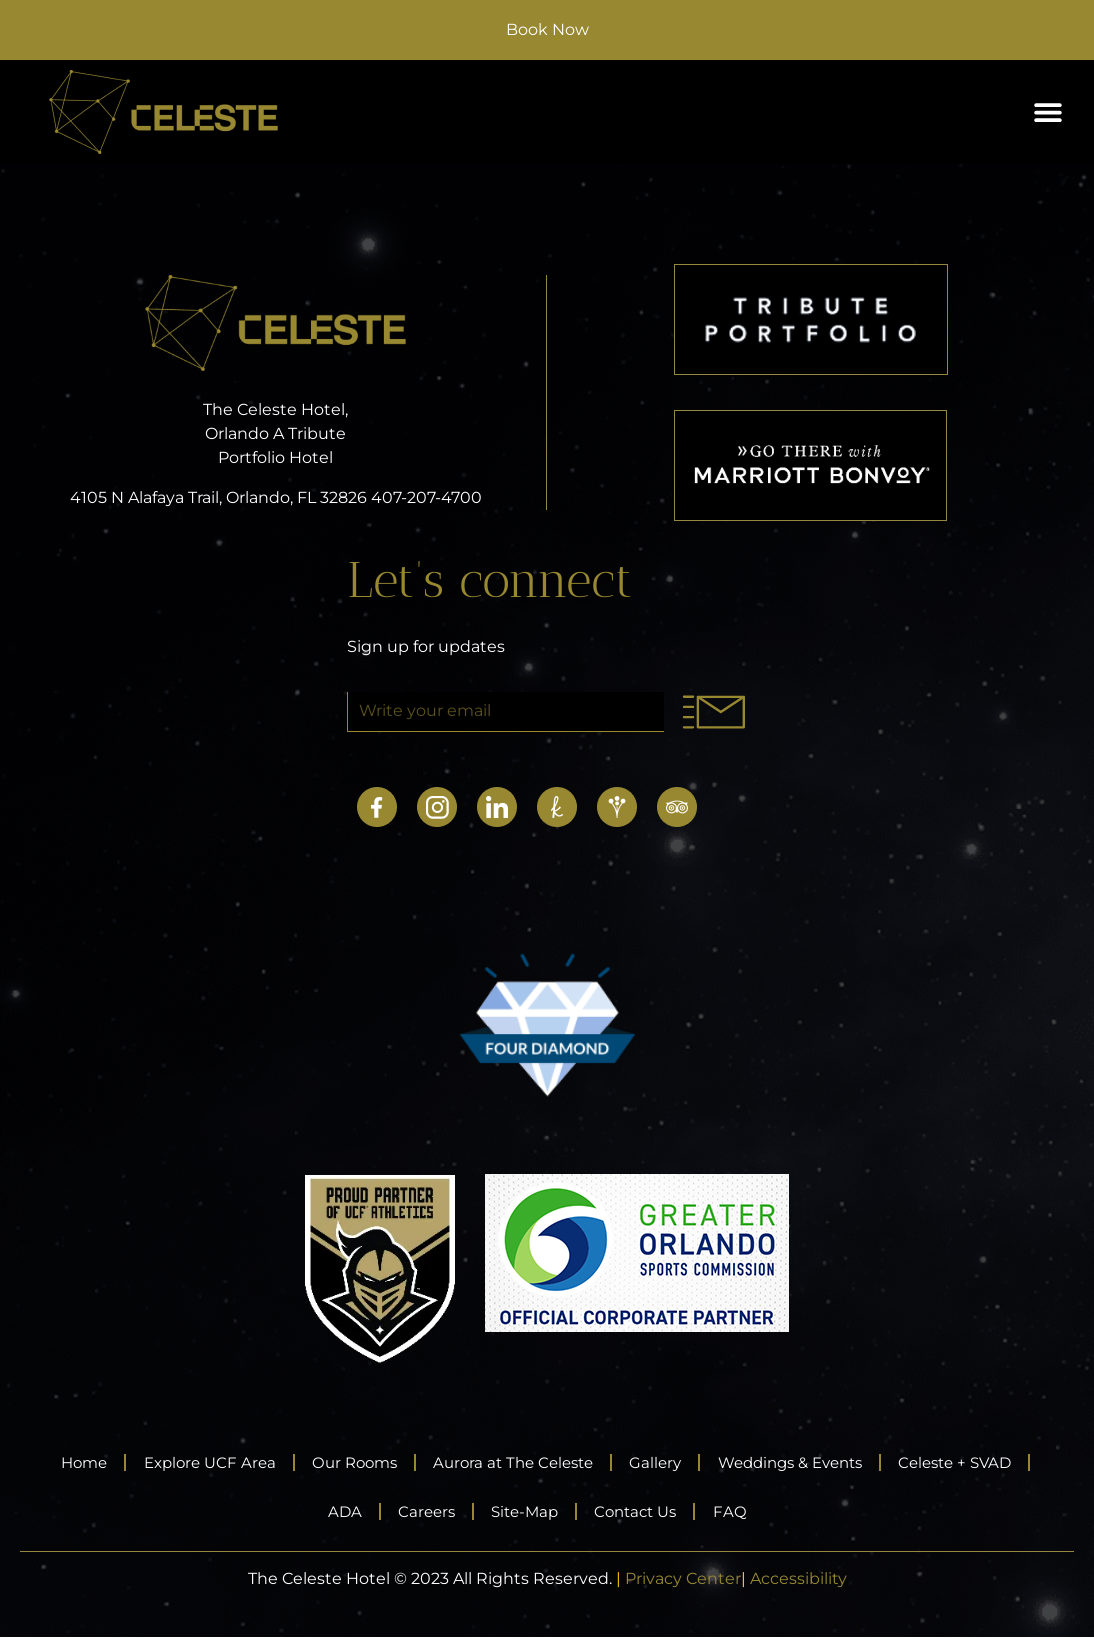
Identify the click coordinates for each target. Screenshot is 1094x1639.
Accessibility (798, 1580)
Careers (497, 1512)
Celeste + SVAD (287, 1512)
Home (125, 1462)
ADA (407, 1512)
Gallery (745, 1462)
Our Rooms (418, 1462)
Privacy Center (683, 1580)
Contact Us (727, 1512)
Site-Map (605, 1512)
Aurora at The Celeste (591, 1462)
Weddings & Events (893, 1462)
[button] (1047, 112)
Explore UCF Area (261, 1462)
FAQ (830, 1512)
